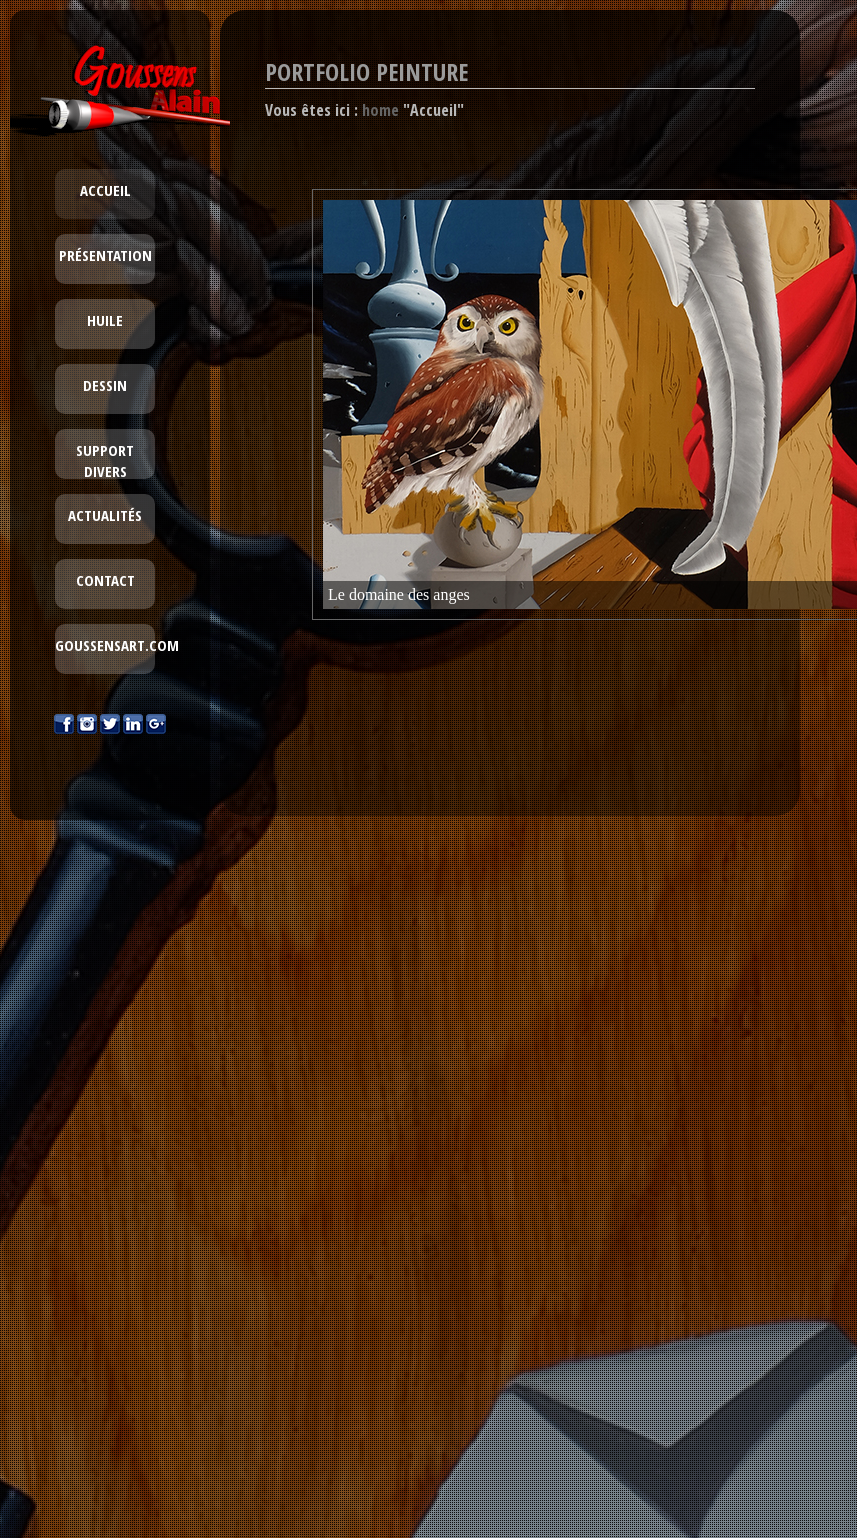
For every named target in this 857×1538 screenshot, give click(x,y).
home (380, 110)
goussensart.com (117, 645)
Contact (105, 580)
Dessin (105, 385)
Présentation (105, 255)
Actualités (105, 515)
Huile (105, 320)
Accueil (105, 190)
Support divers (105, 460)
